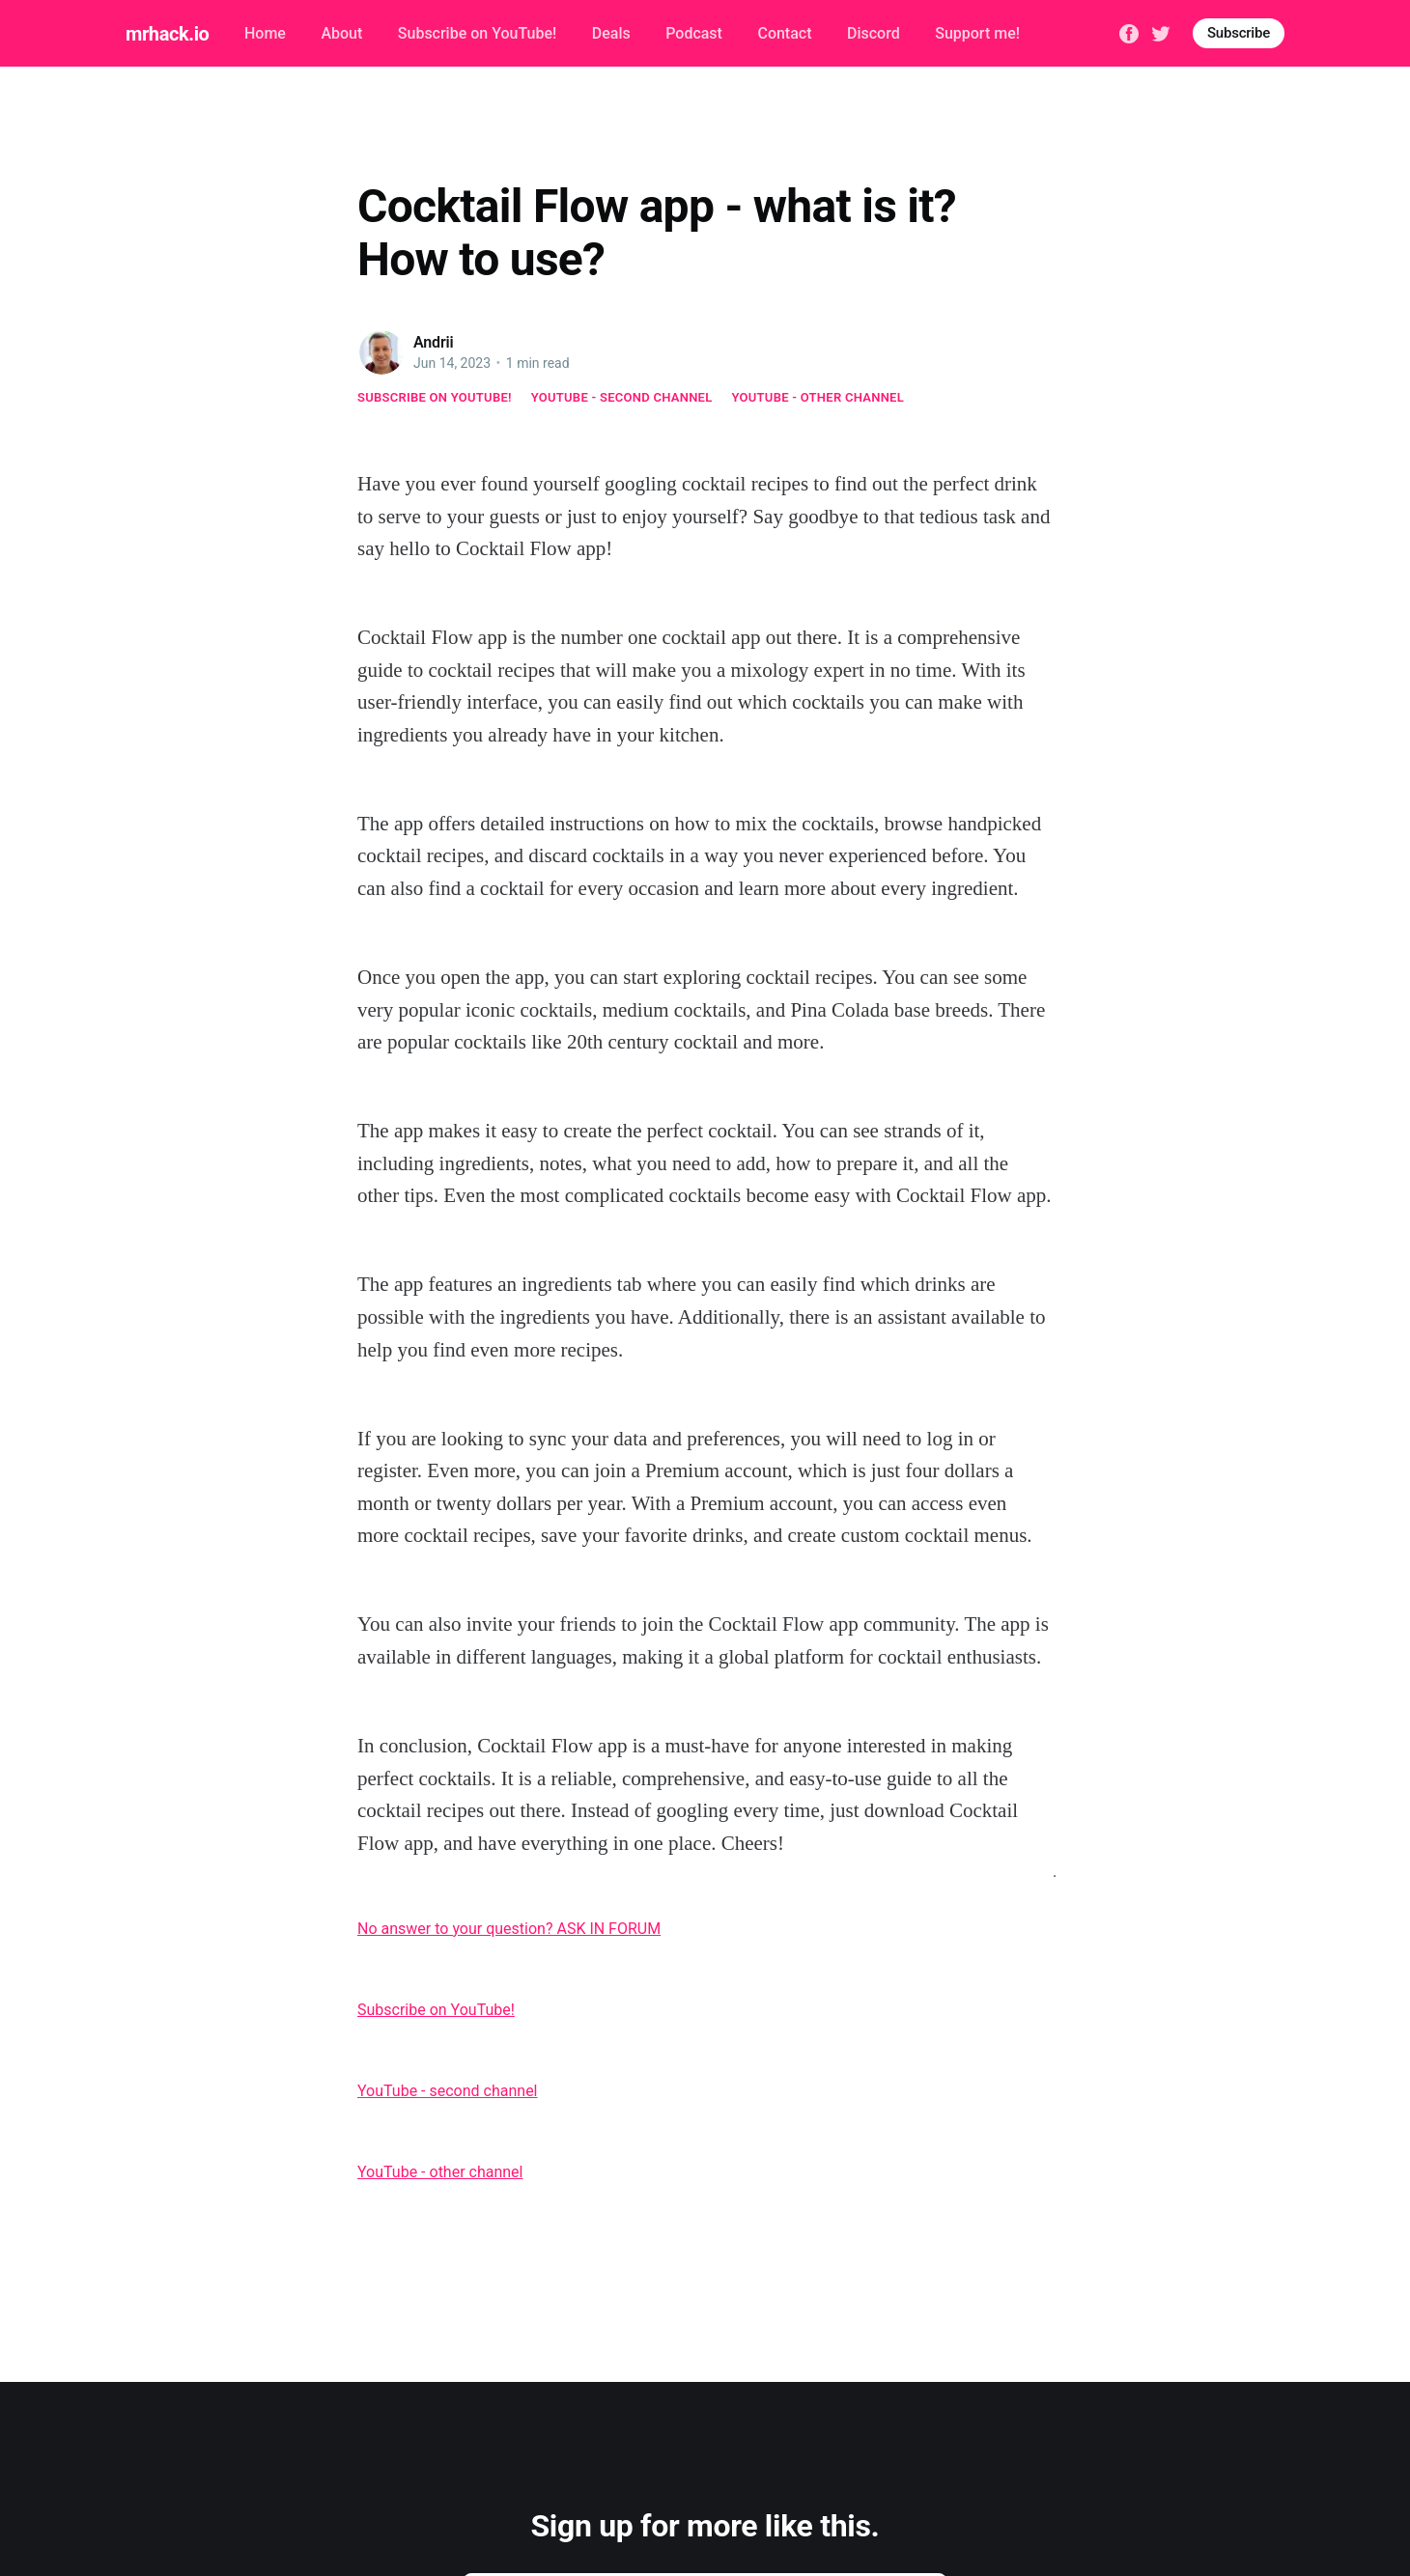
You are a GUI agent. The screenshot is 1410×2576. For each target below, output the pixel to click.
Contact (784, 33)
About (341, 33)
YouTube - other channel (818, 397)
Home (265, 33)
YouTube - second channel (622, 397)
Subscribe (1238, 33)
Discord (873, 33)
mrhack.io (167, 33)
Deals (611, 33)
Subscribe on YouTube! (477, 33)
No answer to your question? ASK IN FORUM (509, 1928)
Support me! (977, 33)
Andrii (433, 342)
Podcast (693, 33)
